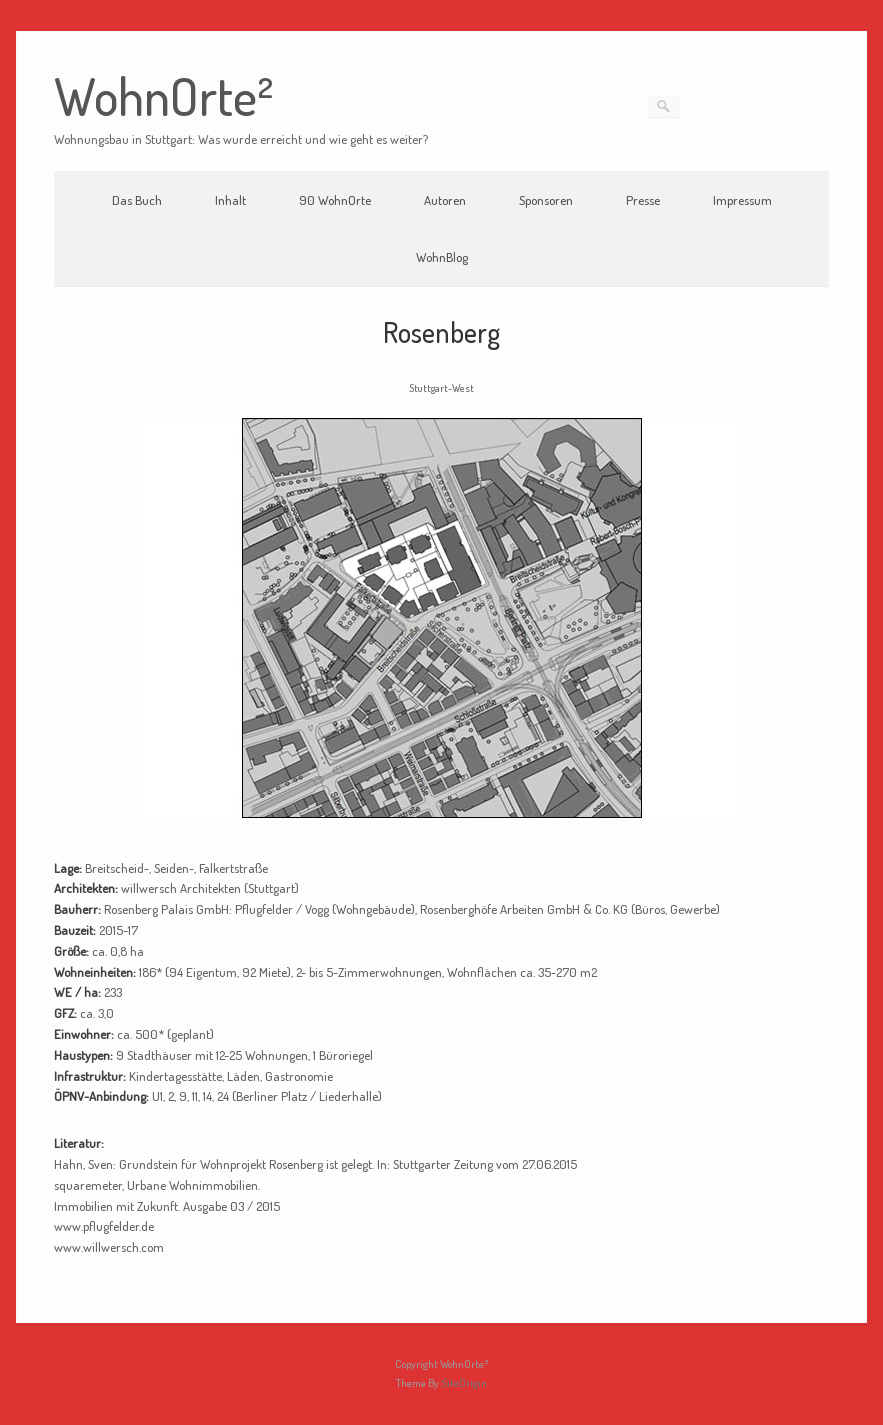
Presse (643, 200)
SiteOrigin (464, 1383)
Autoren (445, 200)
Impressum (742, 200)
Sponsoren (546, 200)
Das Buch (137, 200)
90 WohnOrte (335, 200)
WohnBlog (442, 257)
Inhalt (230, 200)
